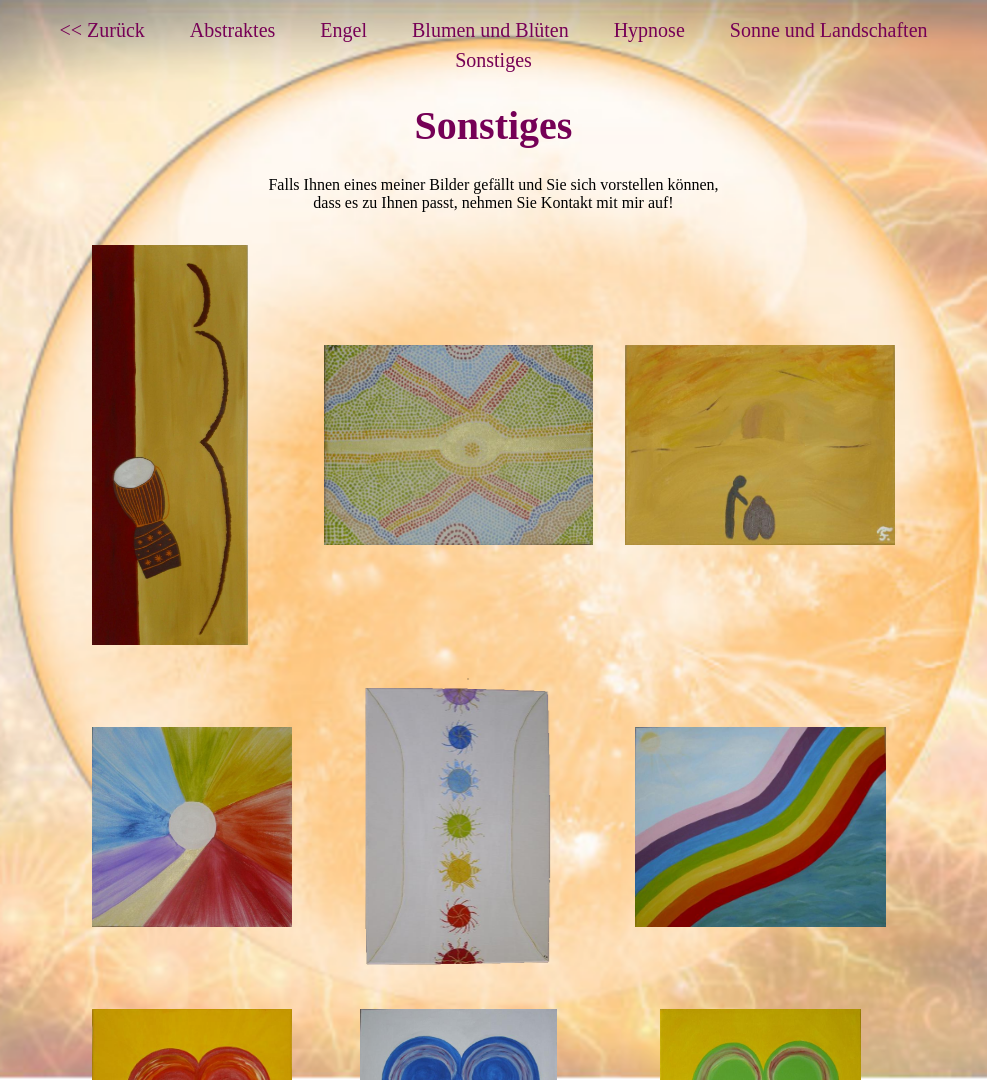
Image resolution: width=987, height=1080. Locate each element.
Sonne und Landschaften (829, 30)
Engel (343, 30)
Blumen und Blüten (490, 30)
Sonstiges (493, 60)
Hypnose (649, 30)
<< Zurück (101, 30)
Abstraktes (233, 30)
